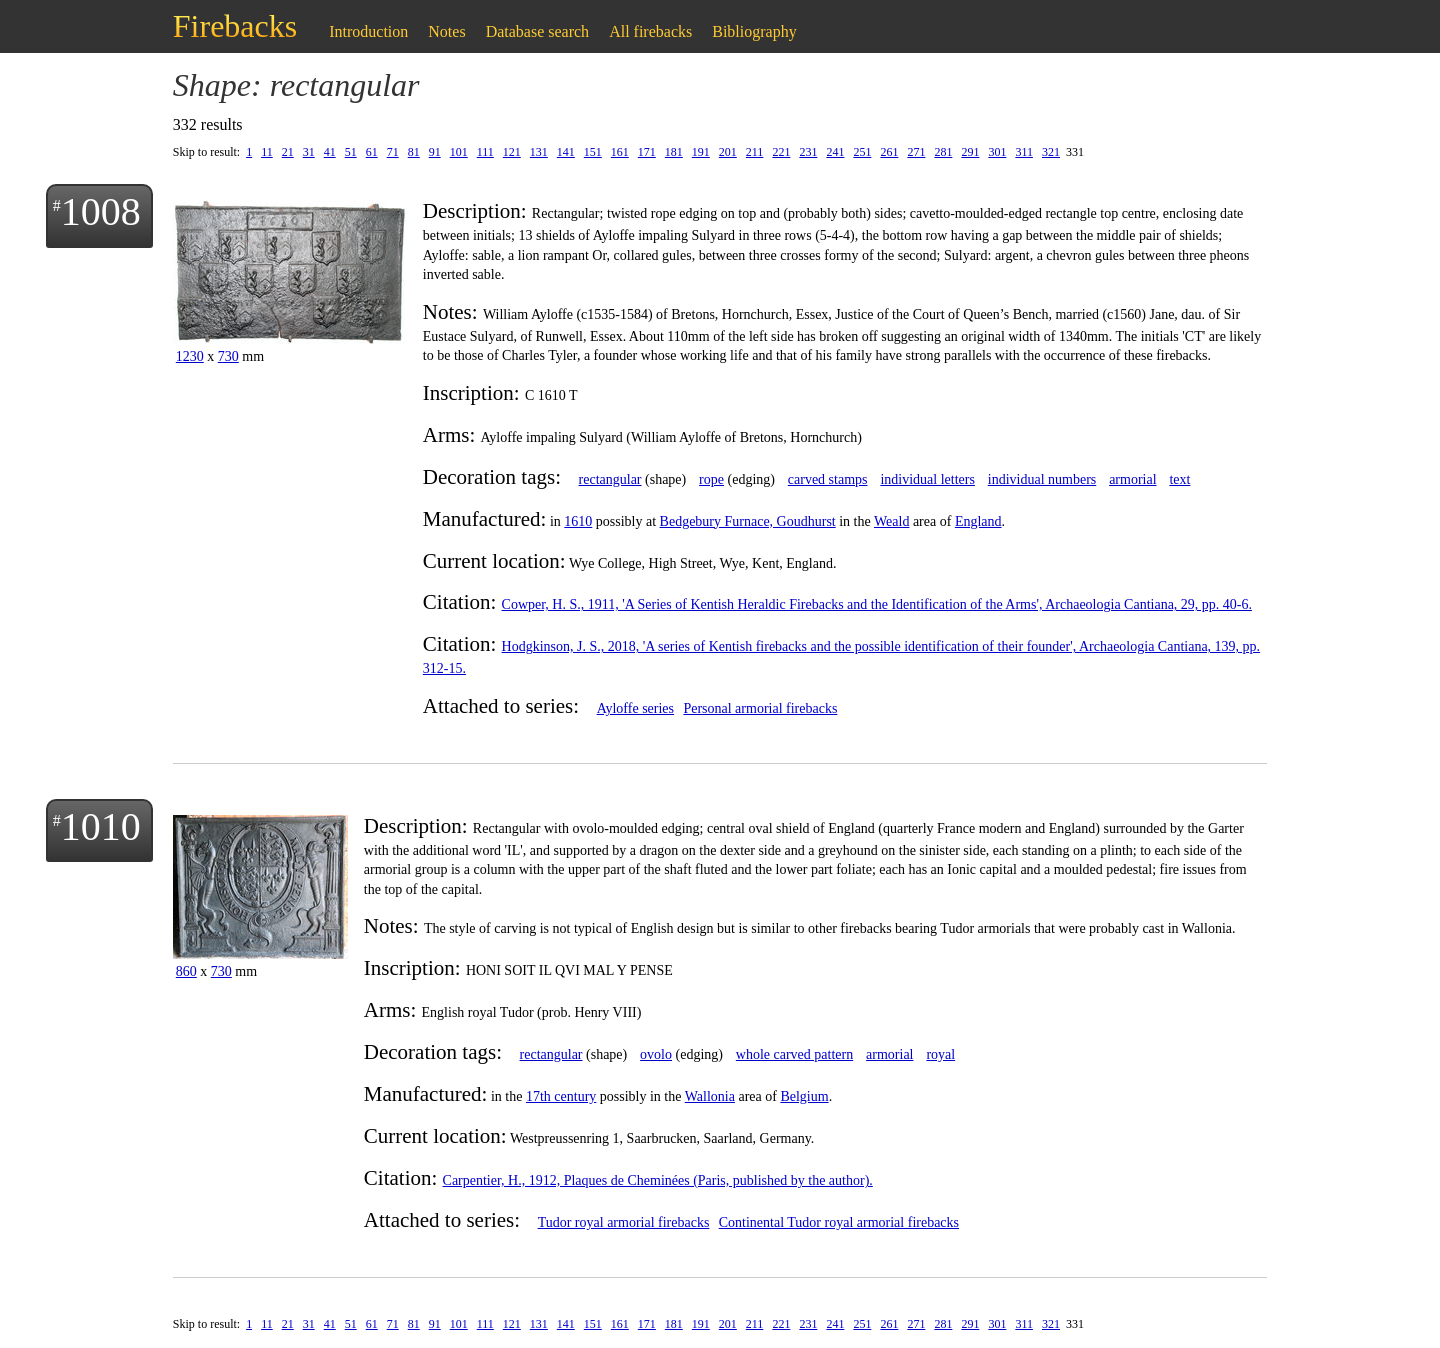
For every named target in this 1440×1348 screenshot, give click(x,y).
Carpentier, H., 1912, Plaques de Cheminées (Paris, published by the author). (658, 1180)
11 (267, 152)
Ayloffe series (635, 708)
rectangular (610, 479)
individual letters (927, 479)
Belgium (804, 1096)
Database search (538, 31)
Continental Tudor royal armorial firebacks (839, 1222)
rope (711, 479)
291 (970, 152)
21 (288, 152)
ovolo (656, 1054)
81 (414, 152)
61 (372, 152)
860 (186, 971)
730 (228, 356)
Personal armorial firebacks (760, 708)
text (1179, 479)
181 (674, 152)
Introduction (368, 31)
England (978, 521)
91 (435, 152)
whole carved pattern (794, 1054)
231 (808, 152)
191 (701, 152)
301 (997, 152)
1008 (101, 211)
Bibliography (754, 31)
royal (940, 1054)
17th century (561, 1096)
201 (728, 152)
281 (943, 152)
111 (485, 152)
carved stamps (828, 479)
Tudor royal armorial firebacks (624, 1222)
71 (393, 152)
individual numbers (1042, 479)
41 (330, 152)
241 (835, 152)
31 (309, 152)
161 (620, 152)
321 (1051, 152)
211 (755, 152)
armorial (1132, 479)
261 (889, 152)
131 (539, 152)
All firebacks (650, 31)
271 (916, 152)
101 (459, 152)
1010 (101, 826)
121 (512, 152)
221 (781, 152)
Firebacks (235, 26)
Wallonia (710, 1096)
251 (862, 152)
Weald (891, 521)
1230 (190, 356)
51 (351, 152)
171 (647, 152)
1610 (578, 521)
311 (1024, 152)
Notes (446, 31)
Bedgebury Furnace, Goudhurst (748, 521)
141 (566, 152)
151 (593, 152)
